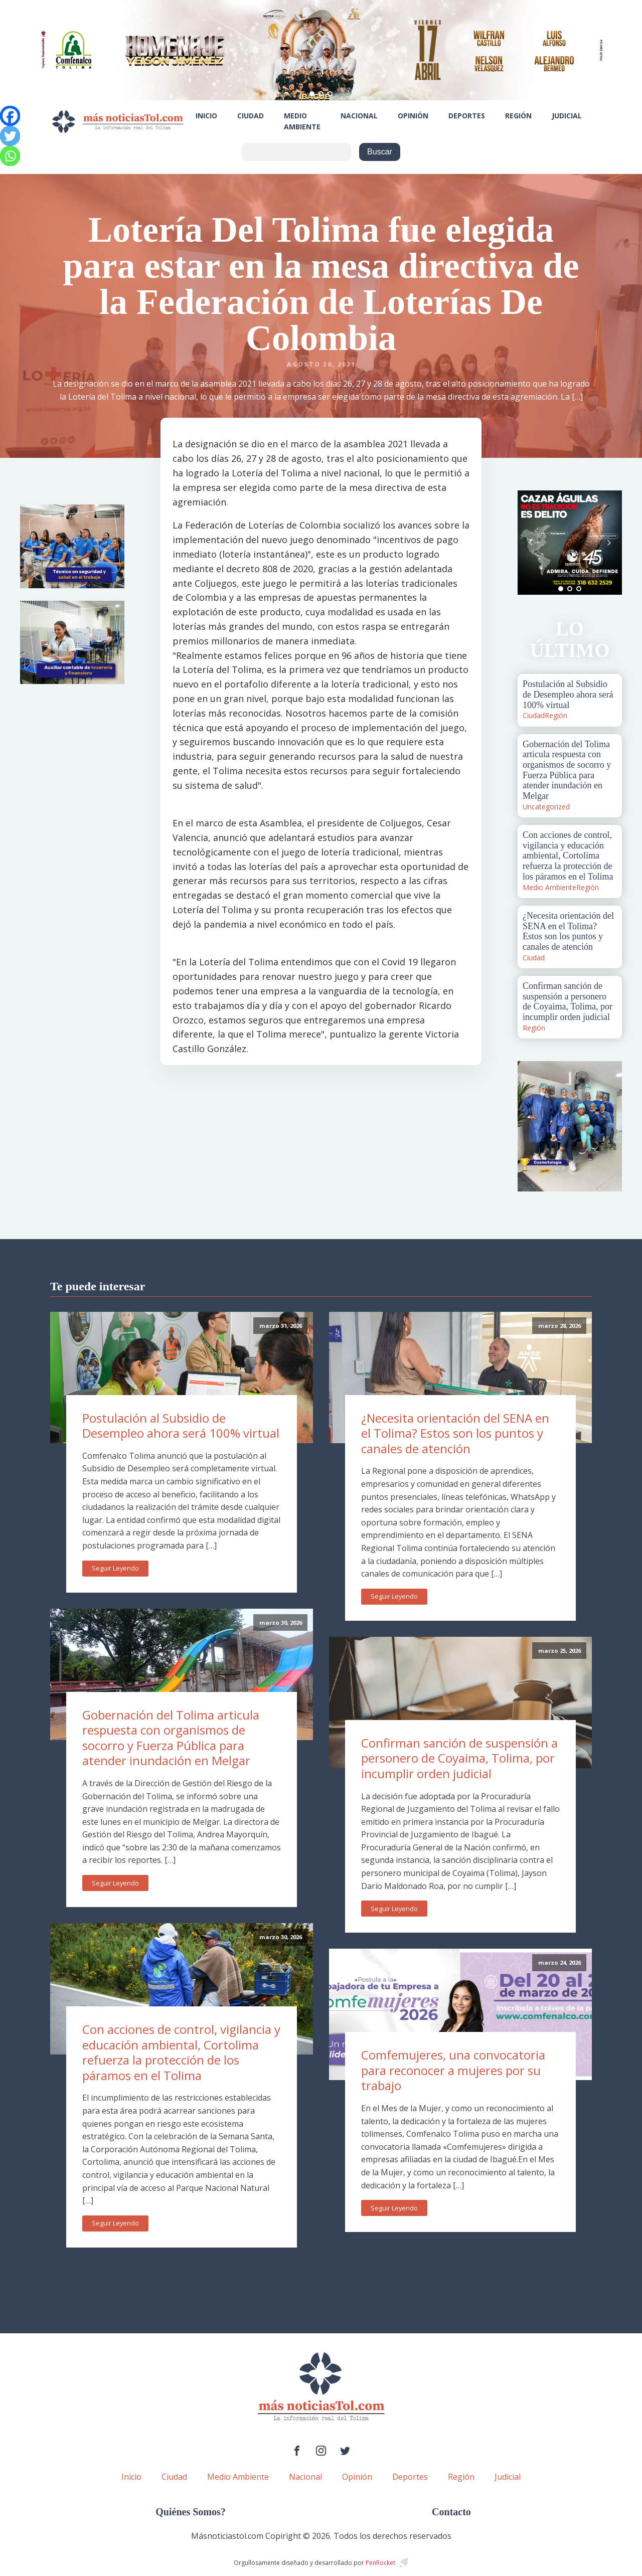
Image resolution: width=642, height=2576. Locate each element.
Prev (531, 543)
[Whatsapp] (10, 156)
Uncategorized (546, 806)
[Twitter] (10, 136)
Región (518, 115)
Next (609, 543)
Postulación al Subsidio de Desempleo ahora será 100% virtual (180, 1426)
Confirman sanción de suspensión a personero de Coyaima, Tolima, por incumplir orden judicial (459, 1758)
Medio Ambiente (302, 121)
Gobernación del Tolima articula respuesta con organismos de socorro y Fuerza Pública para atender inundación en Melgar (170, 1737)
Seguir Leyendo (115, 1568)
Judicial (567, 115)
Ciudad (250, 115)
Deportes (466, 115)
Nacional (359, 115)
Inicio (206, 115)
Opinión (413, 115)
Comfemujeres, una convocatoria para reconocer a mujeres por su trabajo (453, 2070)
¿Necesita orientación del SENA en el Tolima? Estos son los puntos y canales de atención (455, 1433)
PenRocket (380, 2562)
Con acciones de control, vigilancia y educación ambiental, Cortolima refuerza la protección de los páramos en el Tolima (181, 2052)
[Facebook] (10, 116)
